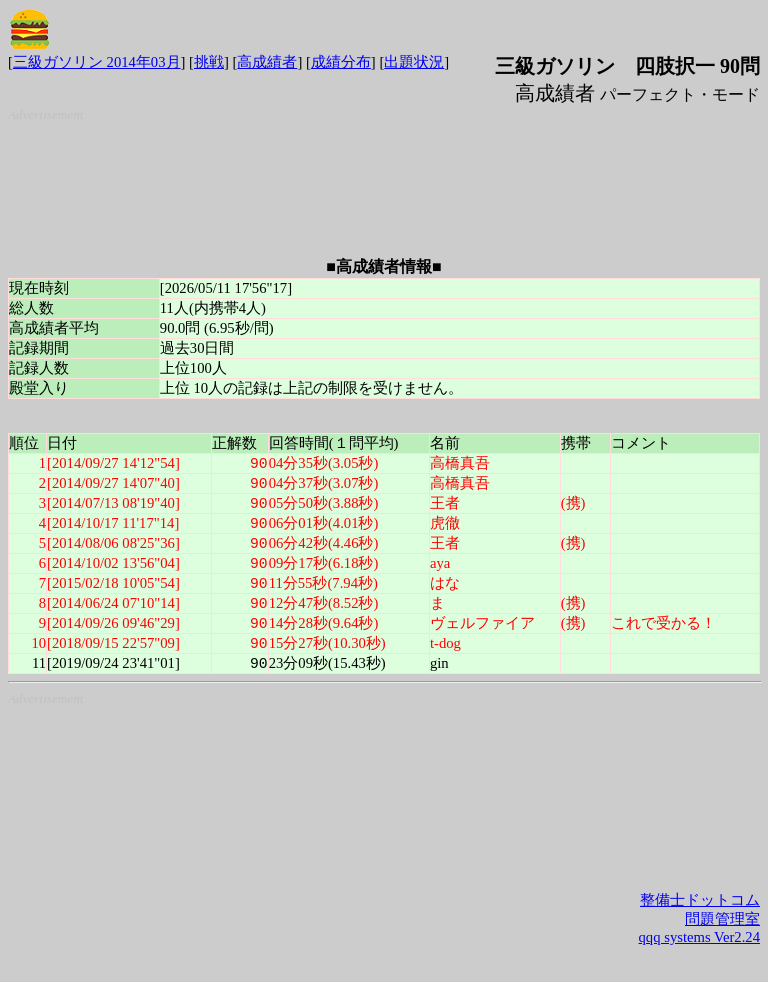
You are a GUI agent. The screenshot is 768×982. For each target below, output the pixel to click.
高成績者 (267, 62)
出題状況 (414, 62)
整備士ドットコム (700, 911)
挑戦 (209, 62)
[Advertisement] (388, 173)
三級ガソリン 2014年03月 (97, 62)
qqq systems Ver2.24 (699, 948)
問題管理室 (722, 930)
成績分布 (341, 62)
